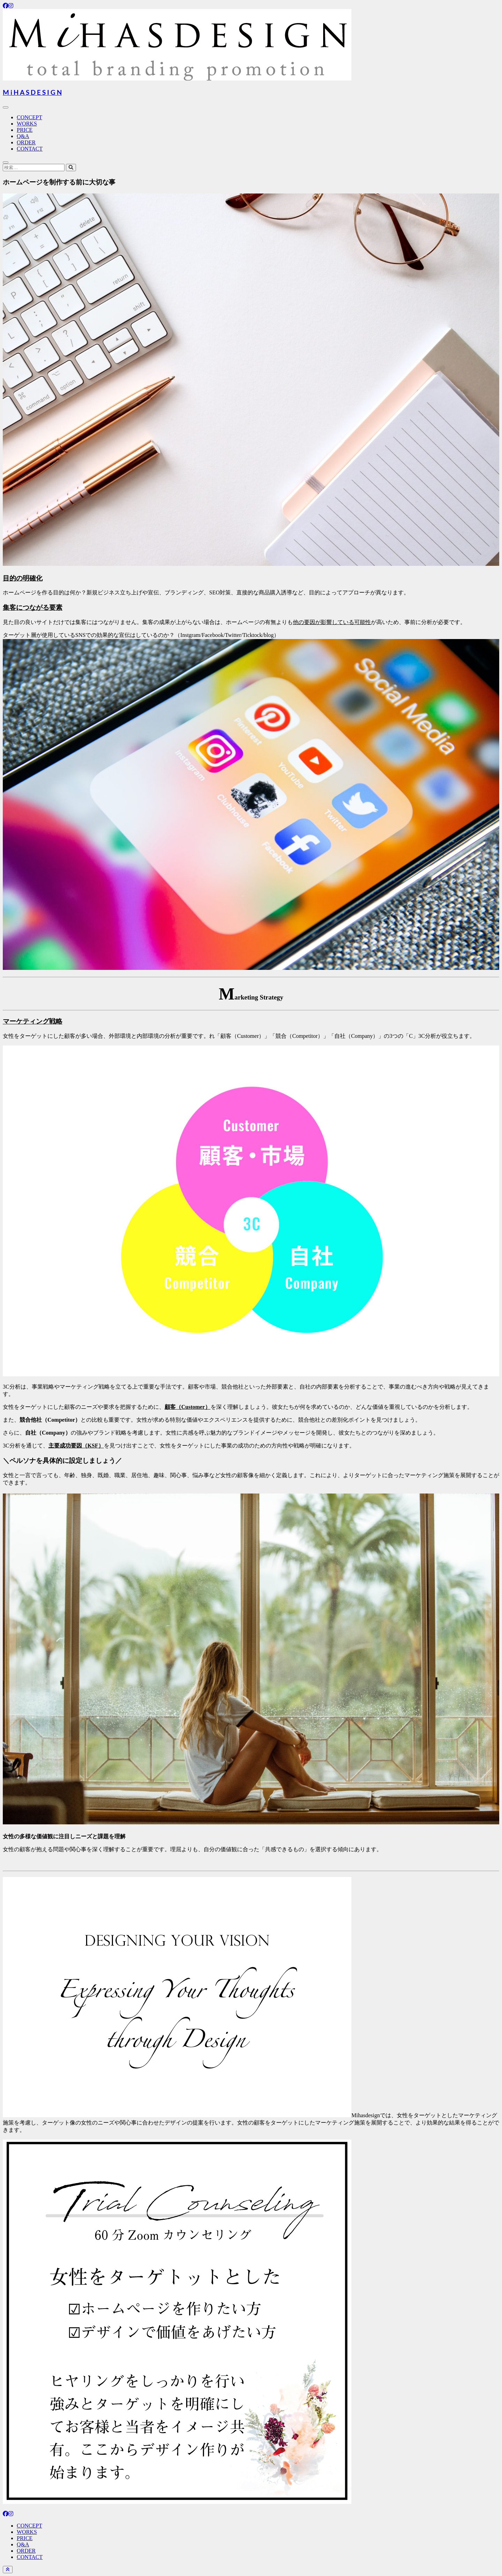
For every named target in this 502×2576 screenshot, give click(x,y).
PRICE (24, 130)
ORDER (26, 142)
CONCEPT (29, 117)
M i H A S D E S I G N (32, 92)
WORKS (27, 124)
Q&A (23, 136)
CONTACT (30, 149)
